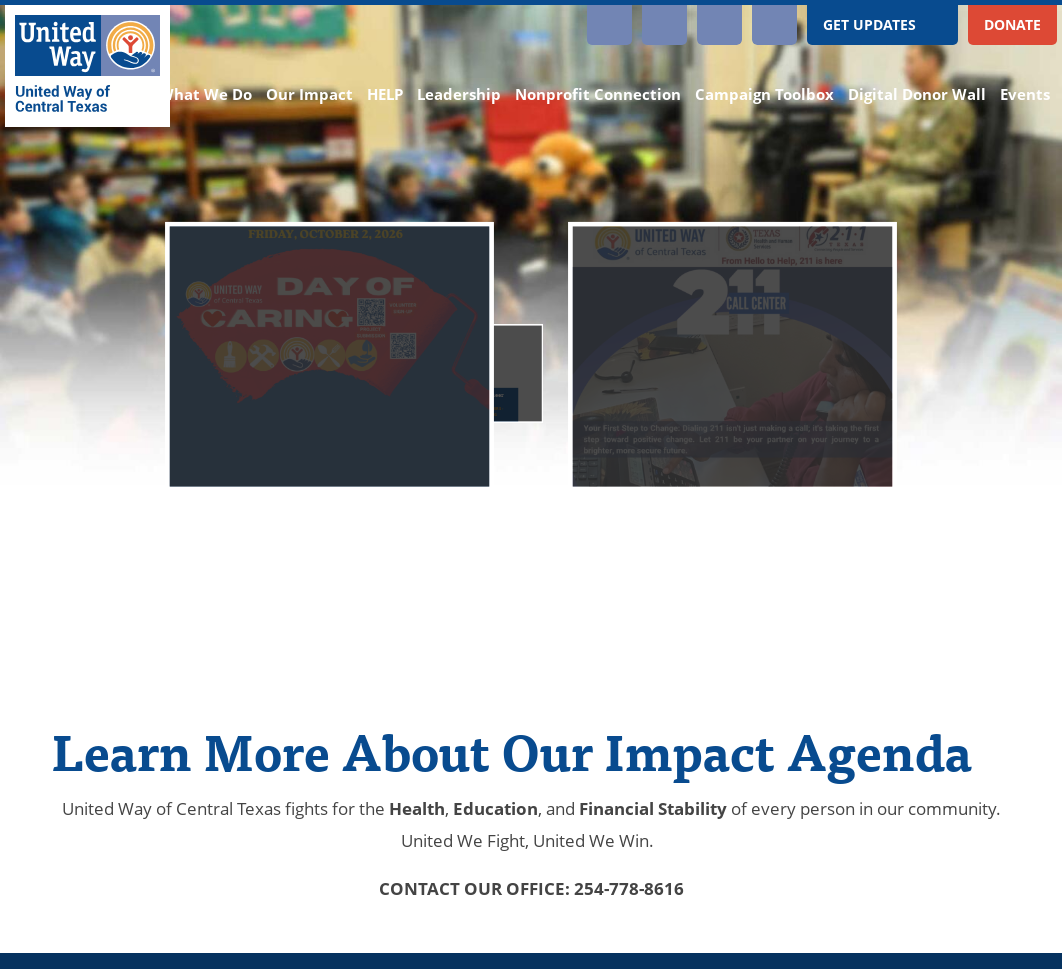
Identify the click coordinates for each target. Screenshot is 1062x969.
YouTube (664, 25)
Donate (1012, 24)
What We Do (205, 94)
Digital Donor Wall (917, 94)
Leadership (459, 94)
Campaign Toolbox (764, 94)
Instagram (609, 25)
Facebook (719, 25)
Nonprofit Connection (598, 94)
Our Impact (309, 94)
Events (1025, 94)
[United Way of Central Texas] (87, 66)
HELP (385, 94)
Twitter (774, 25)
